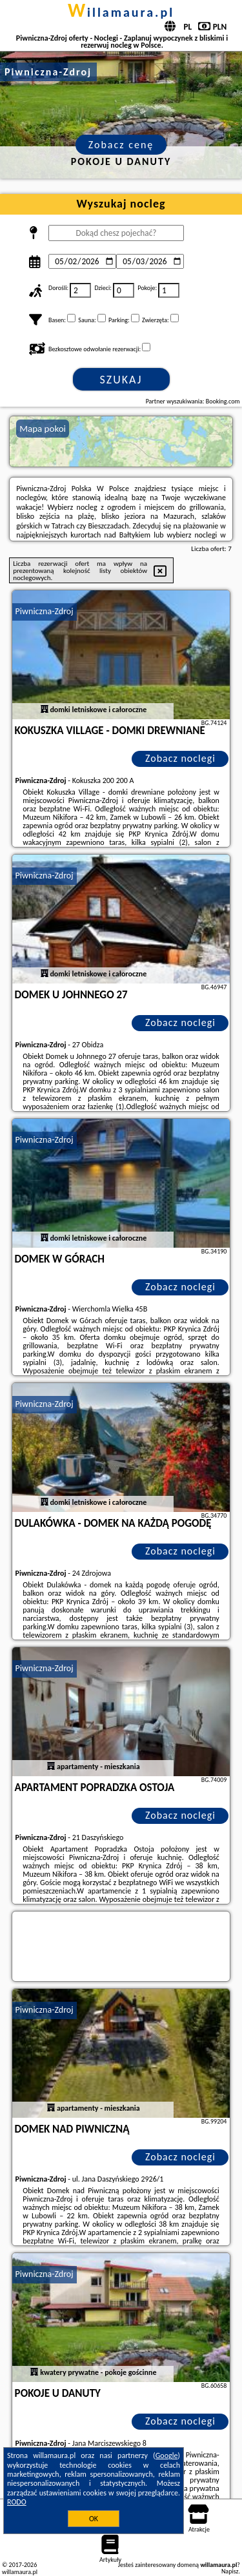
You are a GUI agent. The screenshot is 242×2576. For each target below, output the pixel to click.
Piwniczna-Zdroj (44, 611)
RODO (16, 2501)
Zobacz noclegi (180, 758)
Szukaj (121, 380)
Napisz (230, 2571)
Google (167, 2455)
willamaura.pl (121, 12)
